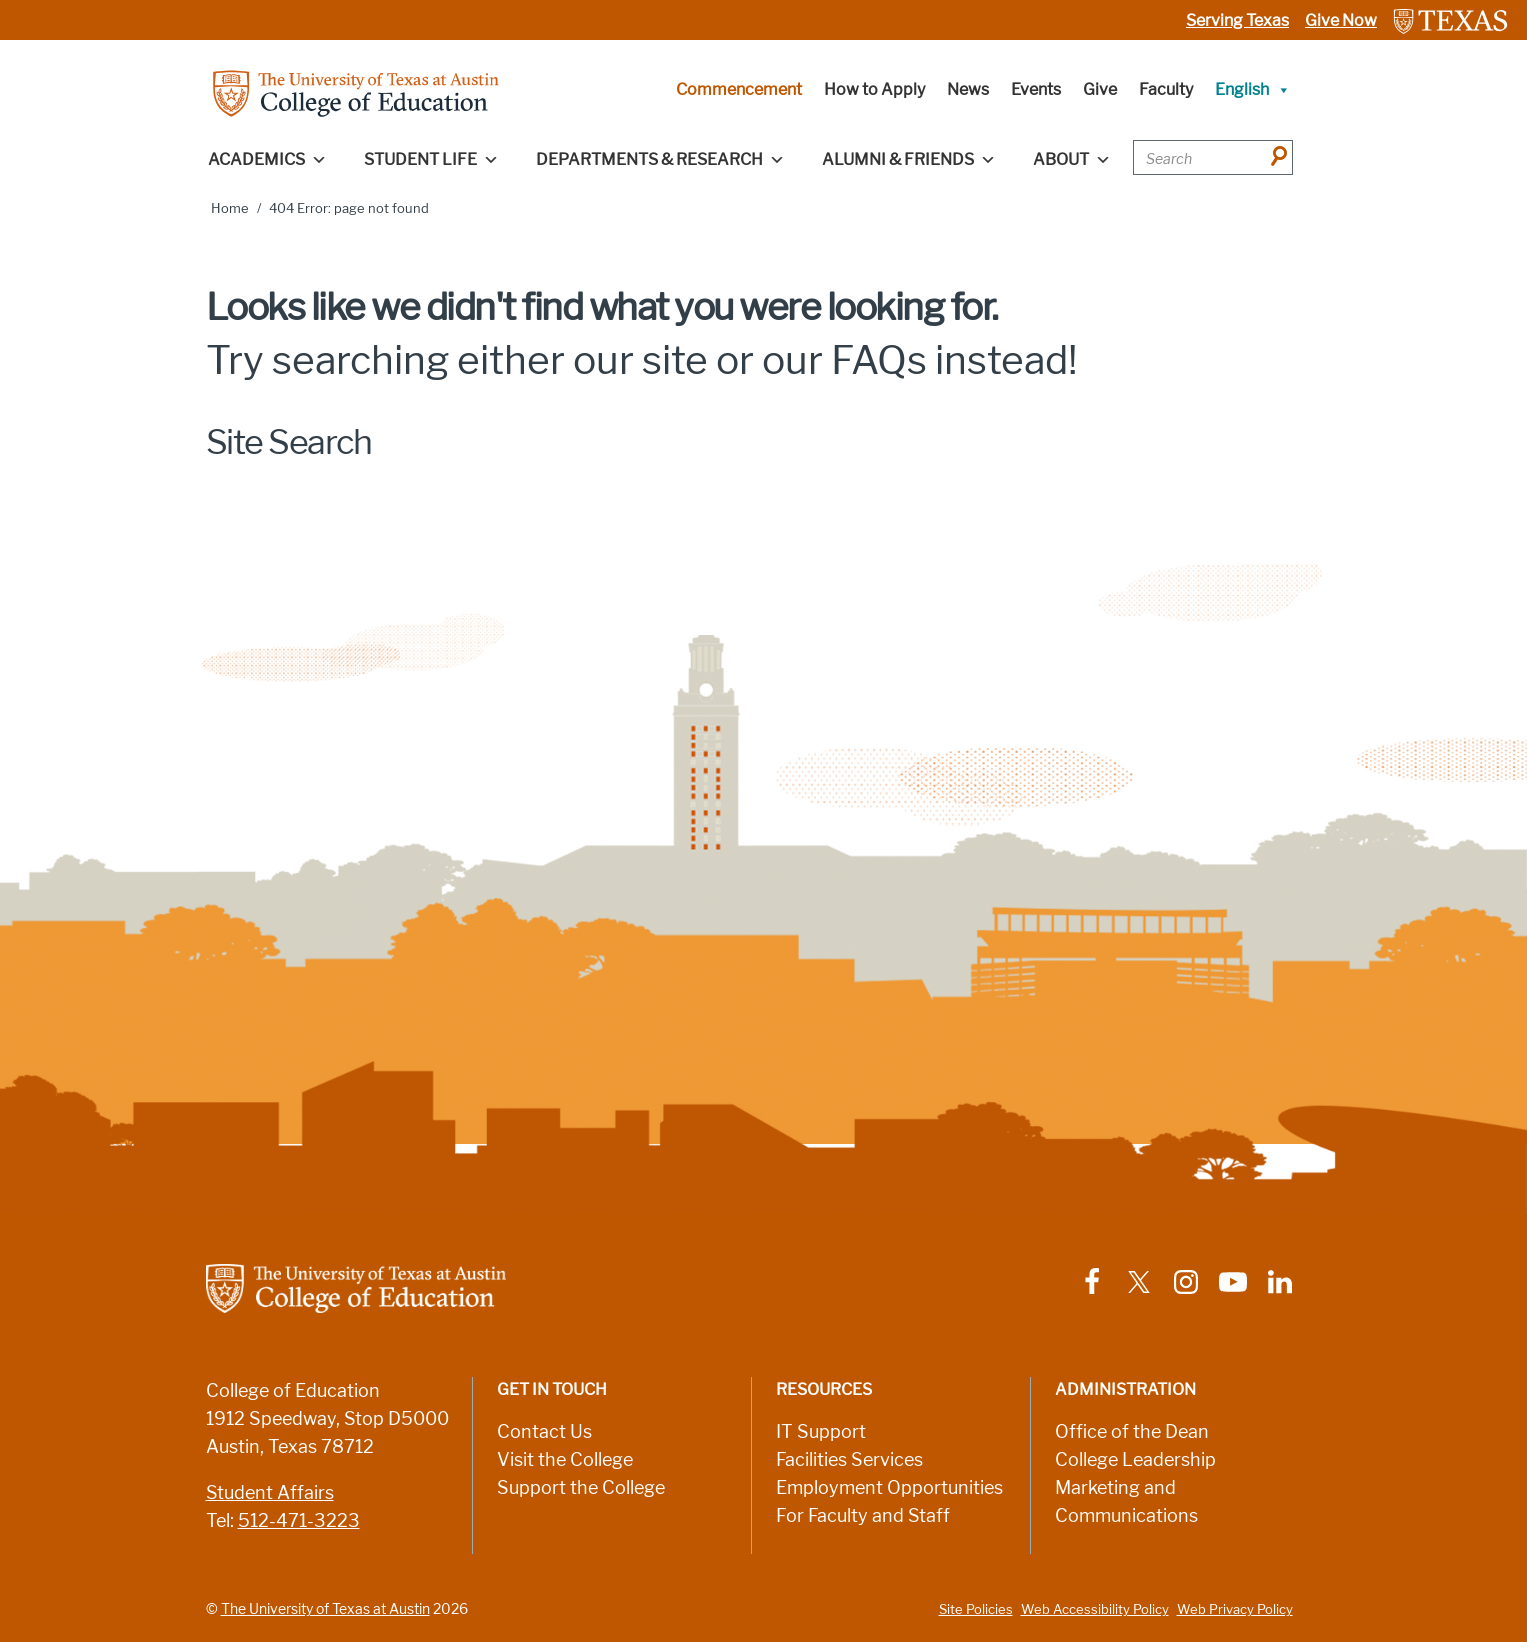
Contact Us (544, 1432)
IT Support (821, 1432)
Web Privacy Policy (1235, 1609)
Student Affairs (270, 1493)
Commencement (739, 89)
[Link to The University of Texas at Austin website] (1450, 20)
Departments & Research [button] (660, 160)
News (968, 89)
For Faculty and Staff (863, 1516)
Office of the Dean (1132, 1432)
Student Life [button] (431, 160)
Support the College (581, 1488)
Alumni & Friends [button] (909, 160)
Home (230, 208)
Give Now (1341, 20)
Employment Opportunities (889, 1488)
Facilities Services (849, 1460)
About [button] (1072, 160)
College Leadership (1135, 1460)
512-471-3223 (299, 1521)
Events (1036, 89)
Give (1100, 89)
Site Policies (976, 1609)
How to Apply (874, 89)
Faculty (1166, 89)
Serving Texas (1237, 20)
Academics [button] (267, 160)
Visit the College (565, 1460)
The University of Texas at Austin (325, 1609)
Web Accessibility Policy (1095, 1609)
